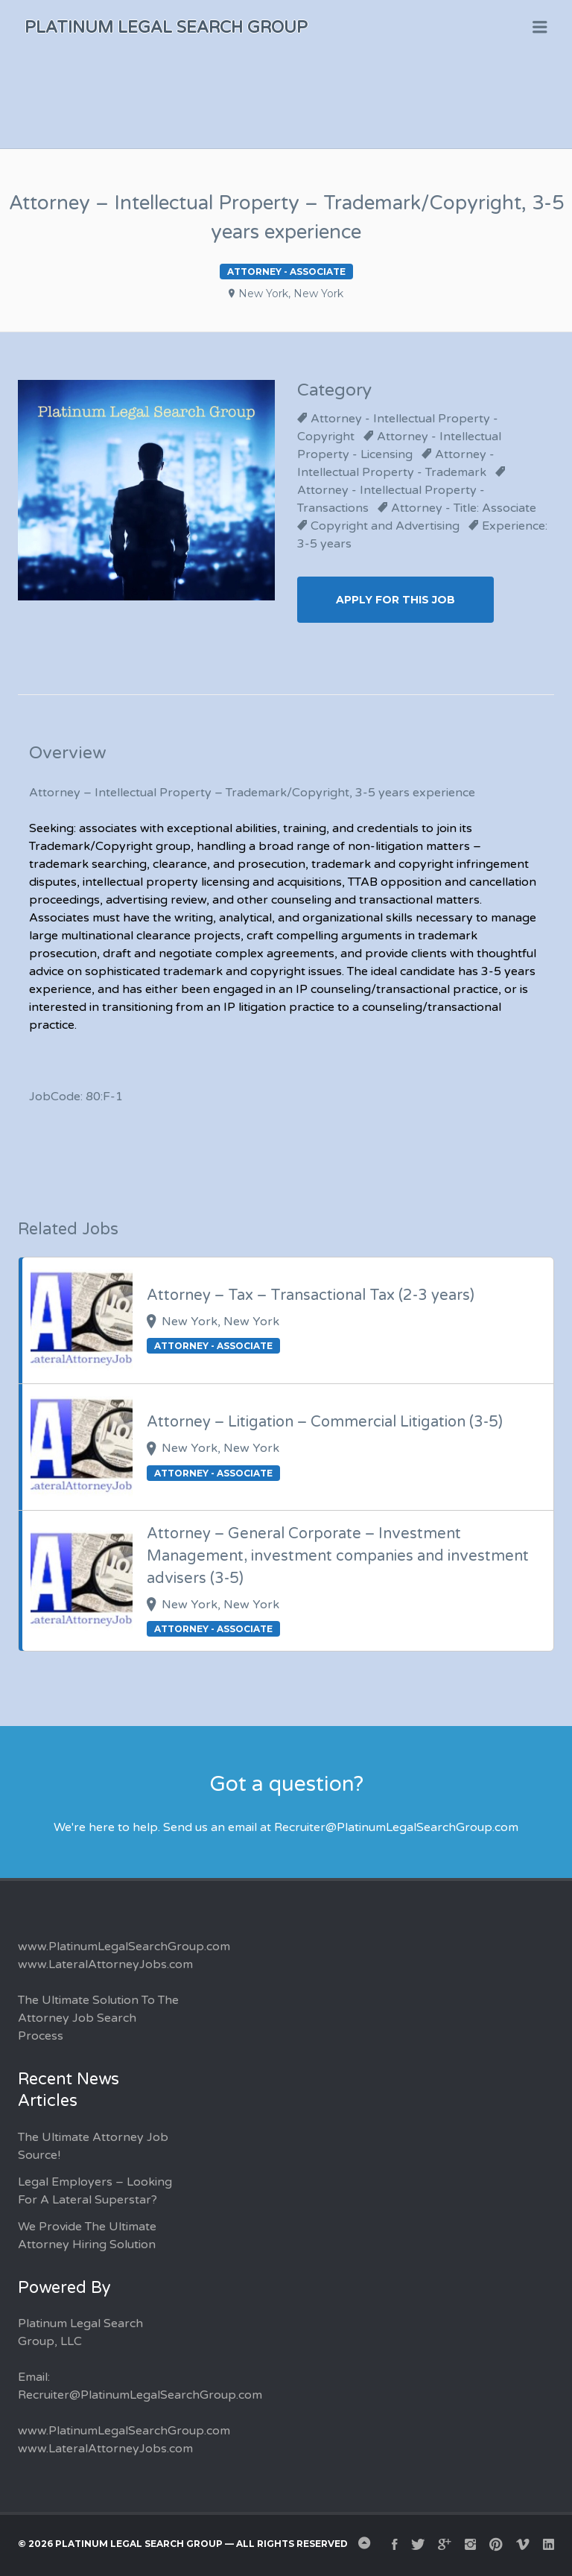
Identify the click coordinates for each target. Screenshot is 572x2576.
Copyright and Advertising (385, 525)
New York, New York (290, 293)
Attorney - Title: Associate (463, 508)
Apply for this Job (395, 599)
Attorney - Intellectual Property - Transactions (391, 499)
